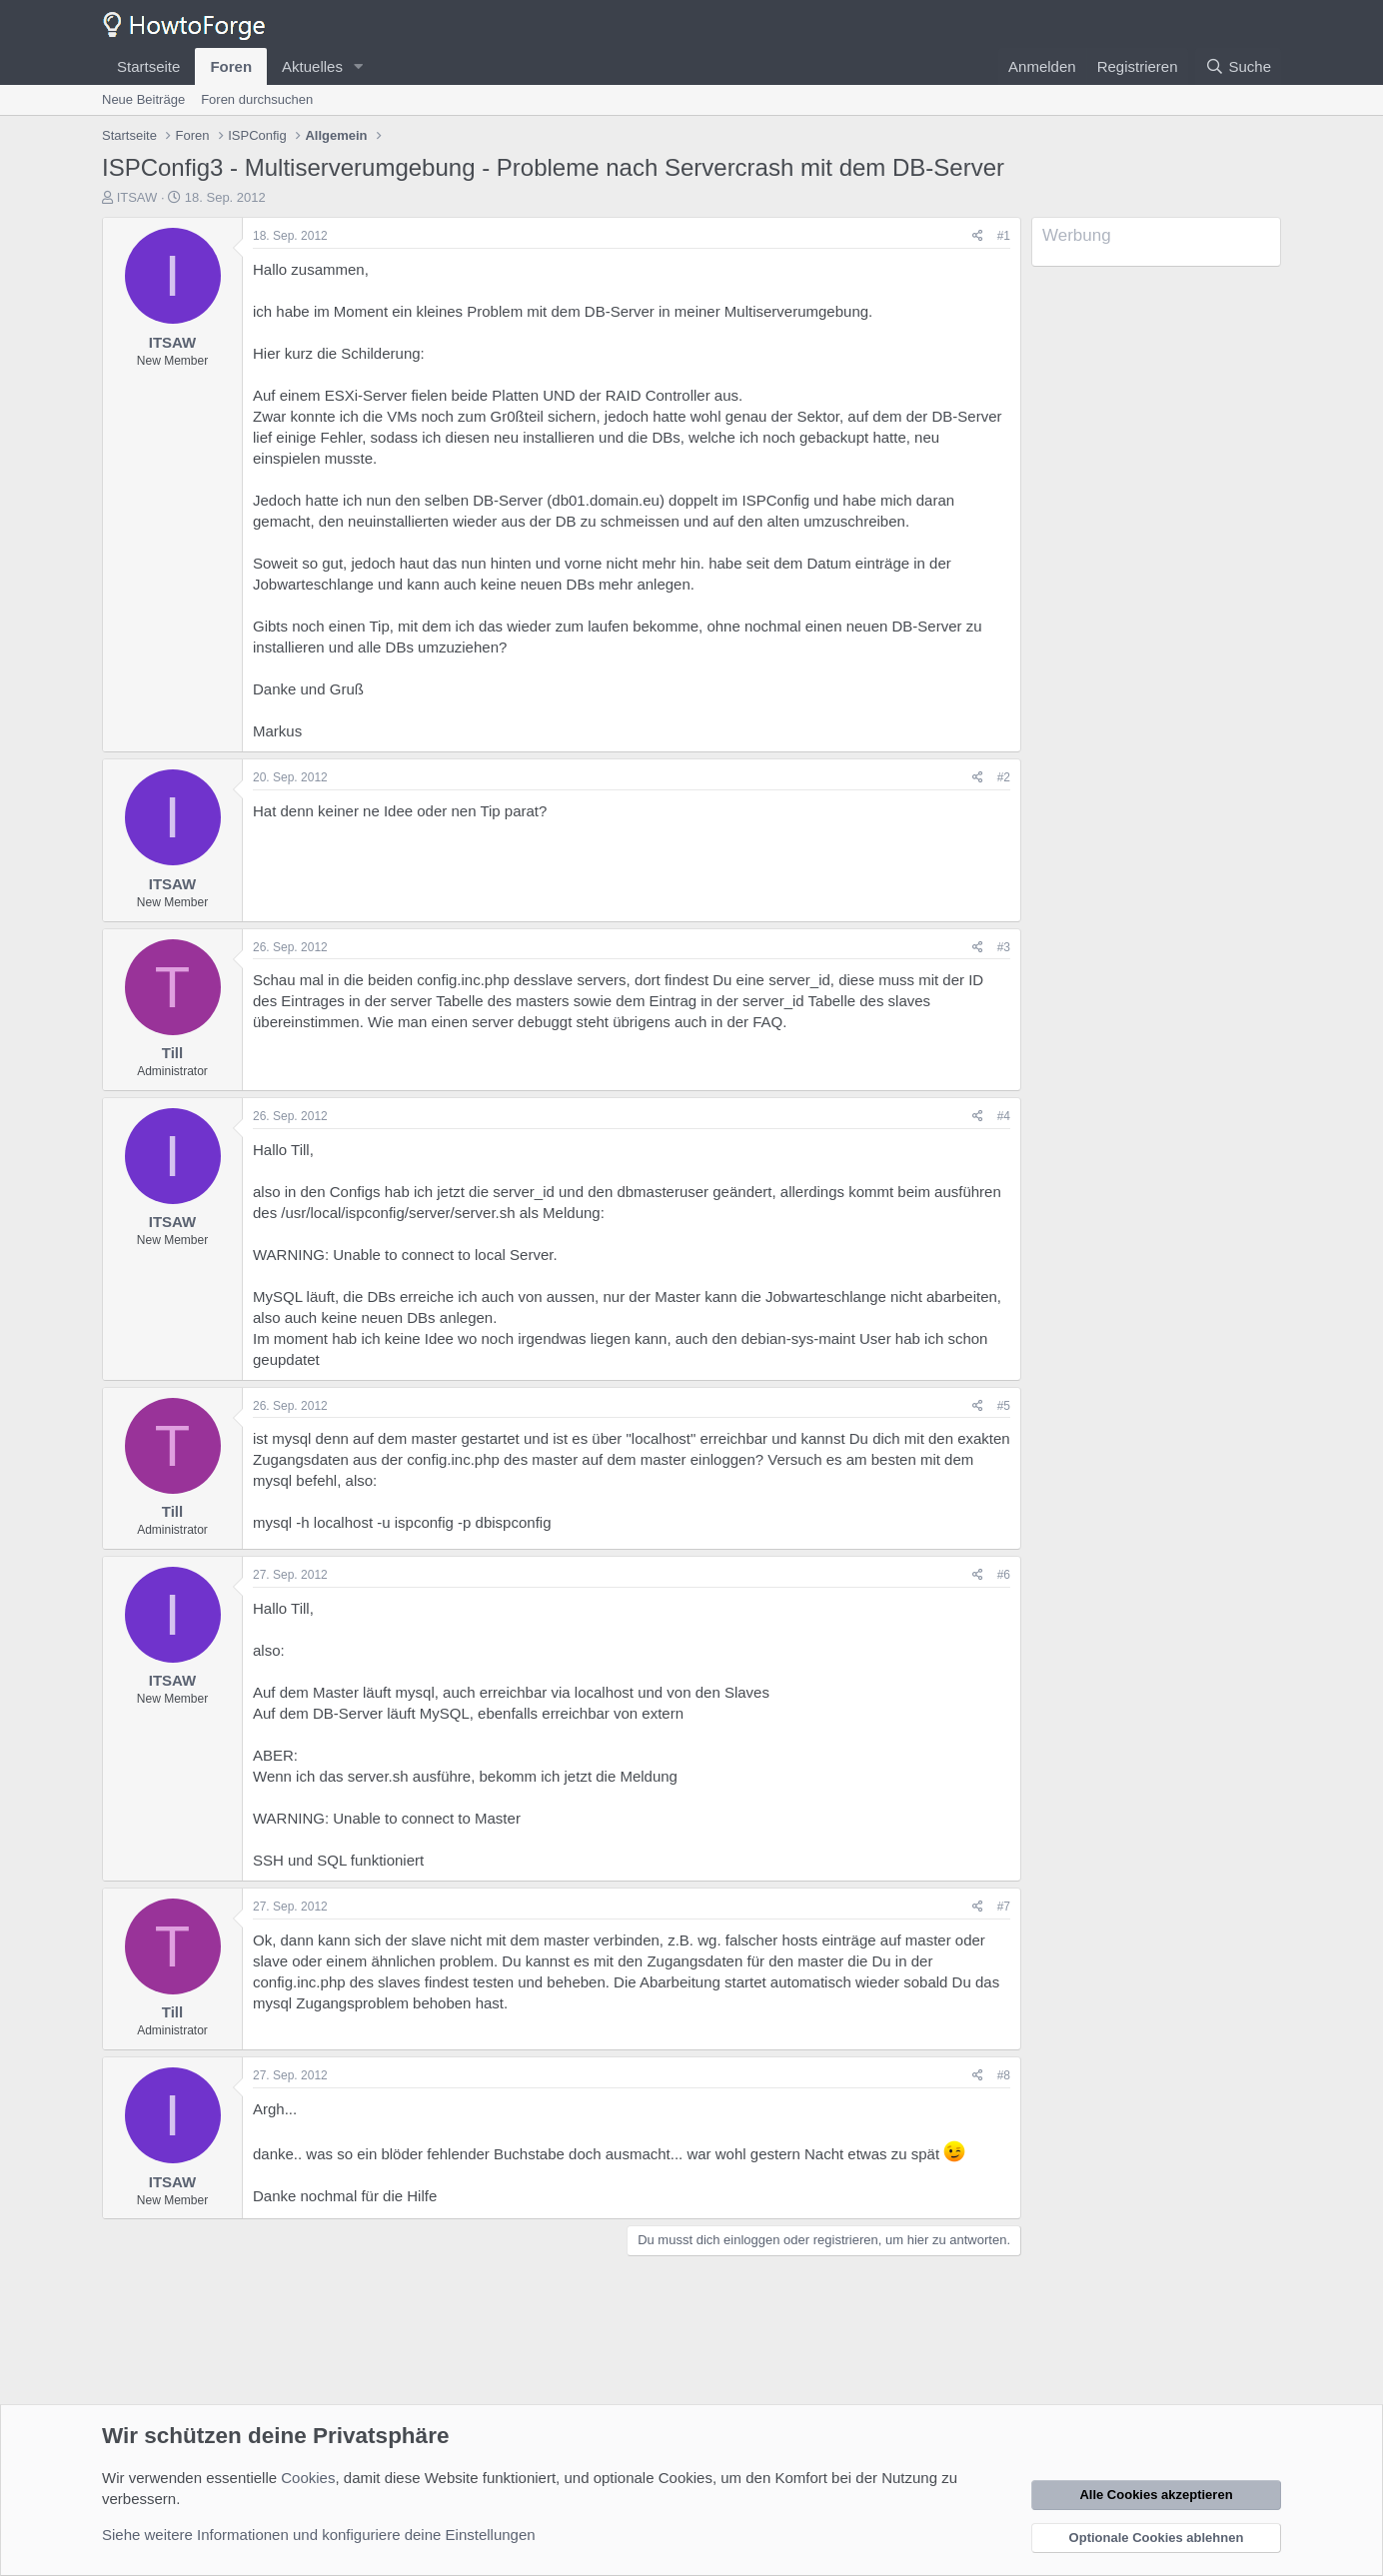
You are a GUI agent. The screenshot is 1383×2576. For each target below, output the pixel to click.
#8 (1003, 2075)
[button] (359, 66)
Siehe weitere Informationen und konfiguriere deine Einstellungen (319, 2534)
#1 (1003, 236)
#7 (1003, 1907)
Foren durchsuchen (257, 99)
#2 (1003, 777)
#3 (1003, 947)
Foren (231, 66)
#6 (1003, 1575)
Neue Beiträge (143, 99)
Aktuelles (312, 66)
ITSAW (137, 197)
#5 (1003, 1406)
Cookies (308, 2477)
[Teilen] (977, 236)
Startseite (148, 66)
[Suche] (1238, 66)
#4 (1003, 1116)
